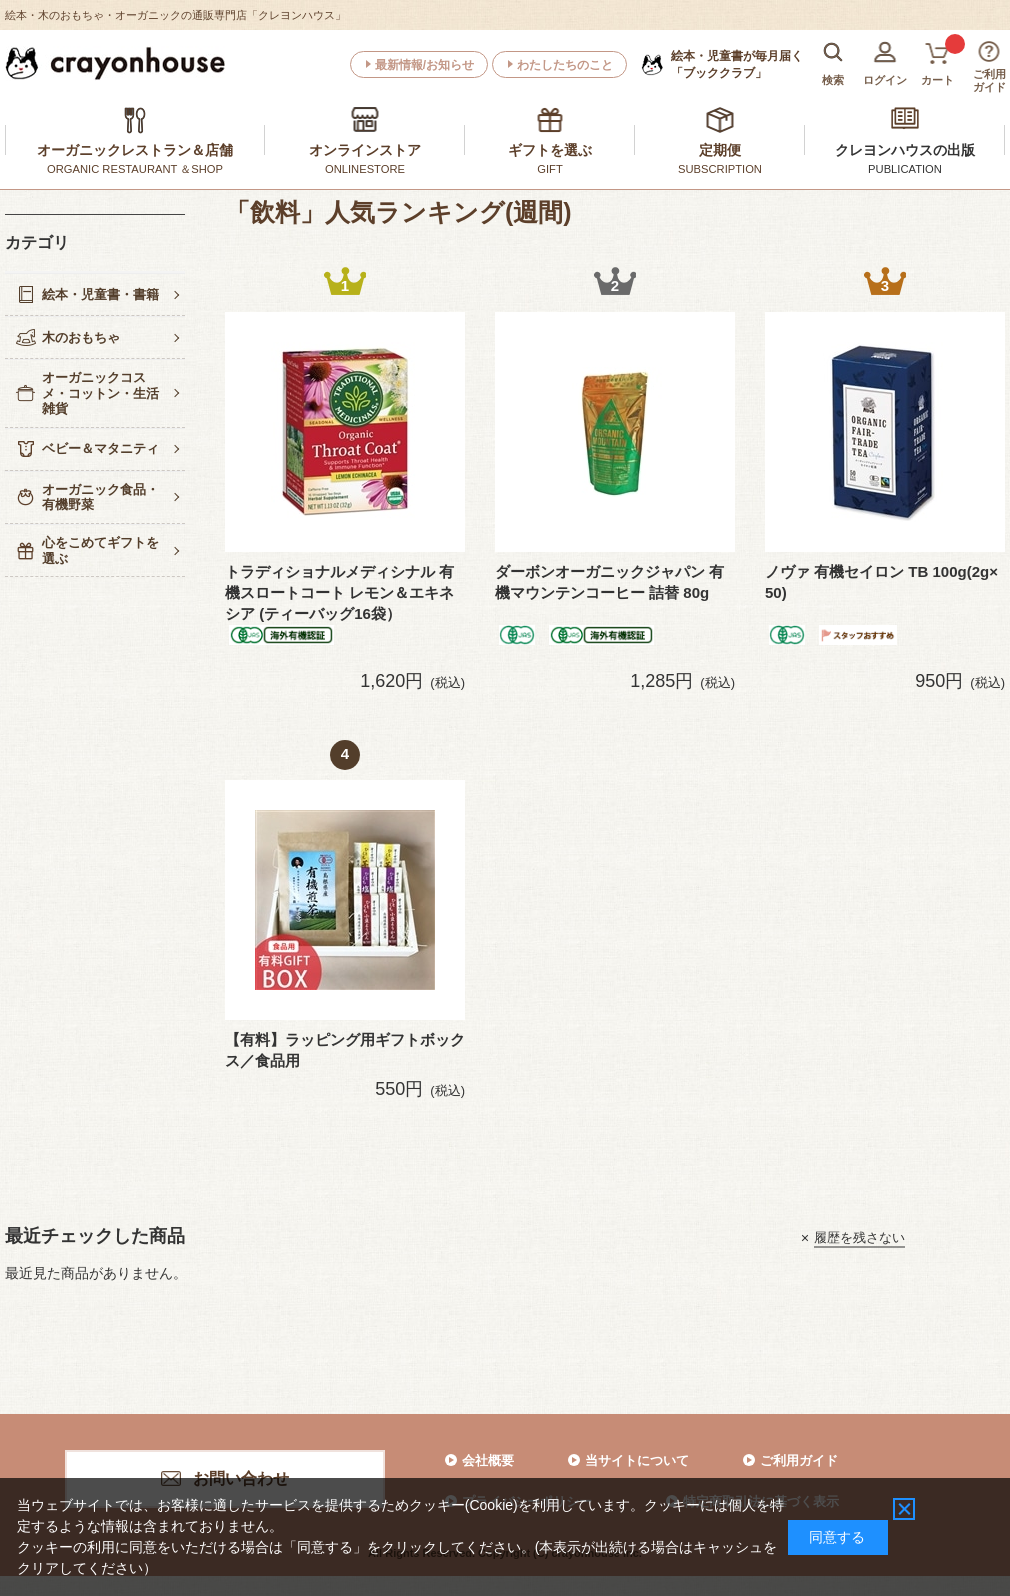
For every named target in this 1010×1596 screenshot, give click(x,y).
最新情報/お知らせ (424, 65)
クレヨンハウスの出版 (905, 150)
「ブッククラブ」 (737, 64)
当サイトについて (637, 1460)
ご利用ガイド (799, 1460)
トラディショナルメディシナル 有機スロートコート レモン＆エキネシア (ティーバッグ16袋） (339, 592)
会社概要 (488, 1460)
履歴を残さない (859, 1237)
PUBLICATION (905, 169)
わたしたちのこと (565, 65)
